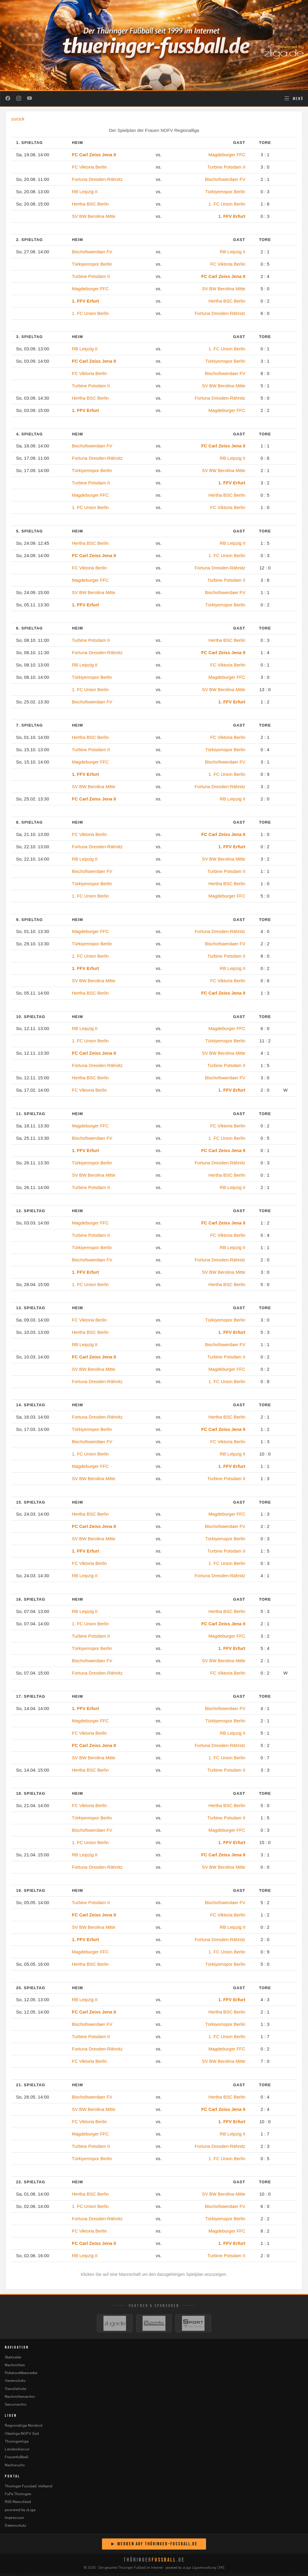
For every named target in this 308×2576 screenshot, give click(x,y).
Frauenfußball (17, 2459)
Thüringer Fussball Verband (28, 2489)
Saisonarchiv (15, 2407)
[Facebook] (8, 98)
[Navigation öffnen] (293, 98)
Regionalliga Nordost (23, 2428)
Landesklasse (17, 2452)
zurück (17, 118)
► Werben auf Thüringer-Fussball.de (154, 2547)
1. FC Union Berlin (226, 203)
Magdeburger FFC (226, 154)
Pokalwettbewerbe (21, 2375)
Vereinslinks (15, 2383)
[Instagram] (19, 98)
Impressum (14, 2520)
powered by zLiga (20, 2512)
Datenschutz (15, 2528)
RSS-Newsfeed (18, 2504)
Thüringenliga (17, 2444)
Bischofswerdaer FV (225, 179)
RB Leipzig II (84, 191)
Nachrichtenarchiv (20, 2399)
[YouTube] (29, 98)
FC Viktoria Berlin (89, 166)
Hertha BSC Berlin (90, 203)
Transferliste (15, 2391)
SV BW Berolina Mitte (93, 216)
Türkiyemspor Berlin (225, 191)
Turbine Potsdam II (226, 166)
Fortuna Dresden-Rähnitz (97, 179)
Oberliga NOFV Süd (22, 2436)
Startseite (13, 2360)
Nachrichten (15, 2367)
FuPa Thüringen (18, 2496)
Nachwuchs (15, 2468)
